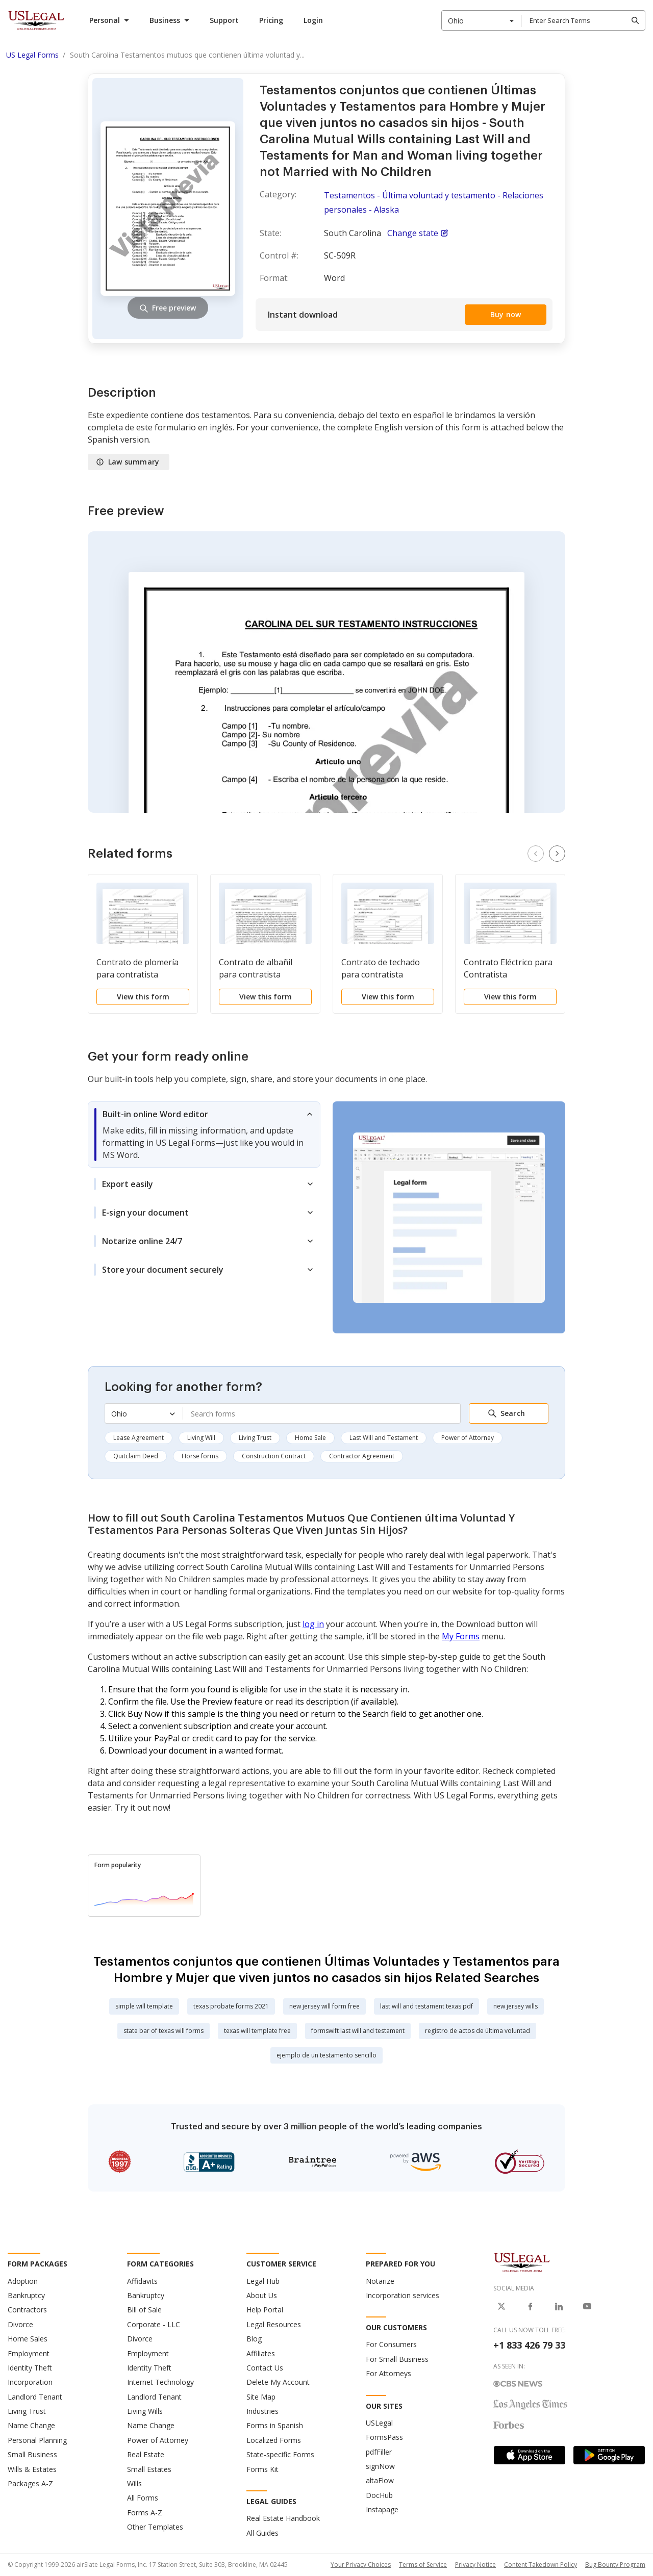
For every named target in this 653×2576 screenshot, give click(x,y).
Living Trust (255, 1437)
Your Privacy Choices (361, 2564)
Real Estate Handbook (283, 2518)
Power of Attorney (467, 1437)
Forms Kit (262, 2469)
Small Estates (149, 2469)
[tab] (204, 1134)
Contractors (27, 2309)
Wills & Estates (32, 2469)
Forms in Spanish (274, 2425)
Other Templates (155, 2527)
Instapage (382, 2509)
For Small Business (397, 2359)
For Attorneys (388, 2373)
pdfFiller (379, 2452)
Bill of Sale (144, 2309)
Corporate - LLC (153, 2324)
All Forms (142, 2498)
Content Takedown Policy (540, 2564)
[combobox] (481, 20)
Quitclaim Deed (135, 1456)
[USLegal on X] (501, 2306)
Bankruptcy (26, 2295)
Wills (134, 2483)
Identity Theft (30, 2368)
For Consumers (391, 2344)
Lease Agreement (138, 1437)
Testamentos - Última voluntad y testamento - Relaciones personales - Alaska (433, 202)
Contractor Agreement (361, 1456)
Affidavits (142, 2281)
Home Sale (310, 1437)
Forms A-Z (144, 2512)
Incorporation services (402, 2295)
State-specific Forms (280, 2454)
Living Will (201, 1437)
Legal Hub (263, 2281)
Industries (262, 2411)
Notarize (380, 2281)
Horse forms (200, 1456)
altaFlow (380, 2480)
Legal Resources (273, 2324)
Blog (254, 2338)
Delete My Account (278, 2382)
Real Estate (145, 2454)
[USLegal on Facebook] (530, 2306)
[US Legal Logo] (521, 2262)
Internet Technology (160, 2382)
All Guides (262, 2533)
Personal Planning (37, 2440)
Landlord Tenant (35, 2397)
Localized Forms (273, 2440)
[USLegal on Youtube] (587, 2306)
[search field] (583, 20)
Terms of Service (423, 2564)
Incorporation (30, 2382)
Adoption (23, 2281)
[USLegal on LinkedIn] (558, 2306)
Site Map (260, 2397)
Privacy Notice (475, 2564)
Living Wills (145, 2411)
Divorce (20, 2324)
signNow (380, 2466)
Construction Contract (274, 1456)
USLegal (379, 2423)
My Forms (461, 1636)
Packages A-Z (30, 2483)
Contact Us (264, 2368)
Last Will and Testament (383, 1437)
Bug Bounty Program (615, 2564)
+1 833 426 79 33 (529, 2345)
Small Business (32, 2454)
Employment (28, 2353)
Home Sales (27, 2338)
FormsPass (384, 2437)
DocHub (379, 2495)
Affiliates (260, 2353)
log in (313, 1624)
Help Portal (264, 2309)
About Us (261, 2295)
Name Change (31, 2425)
